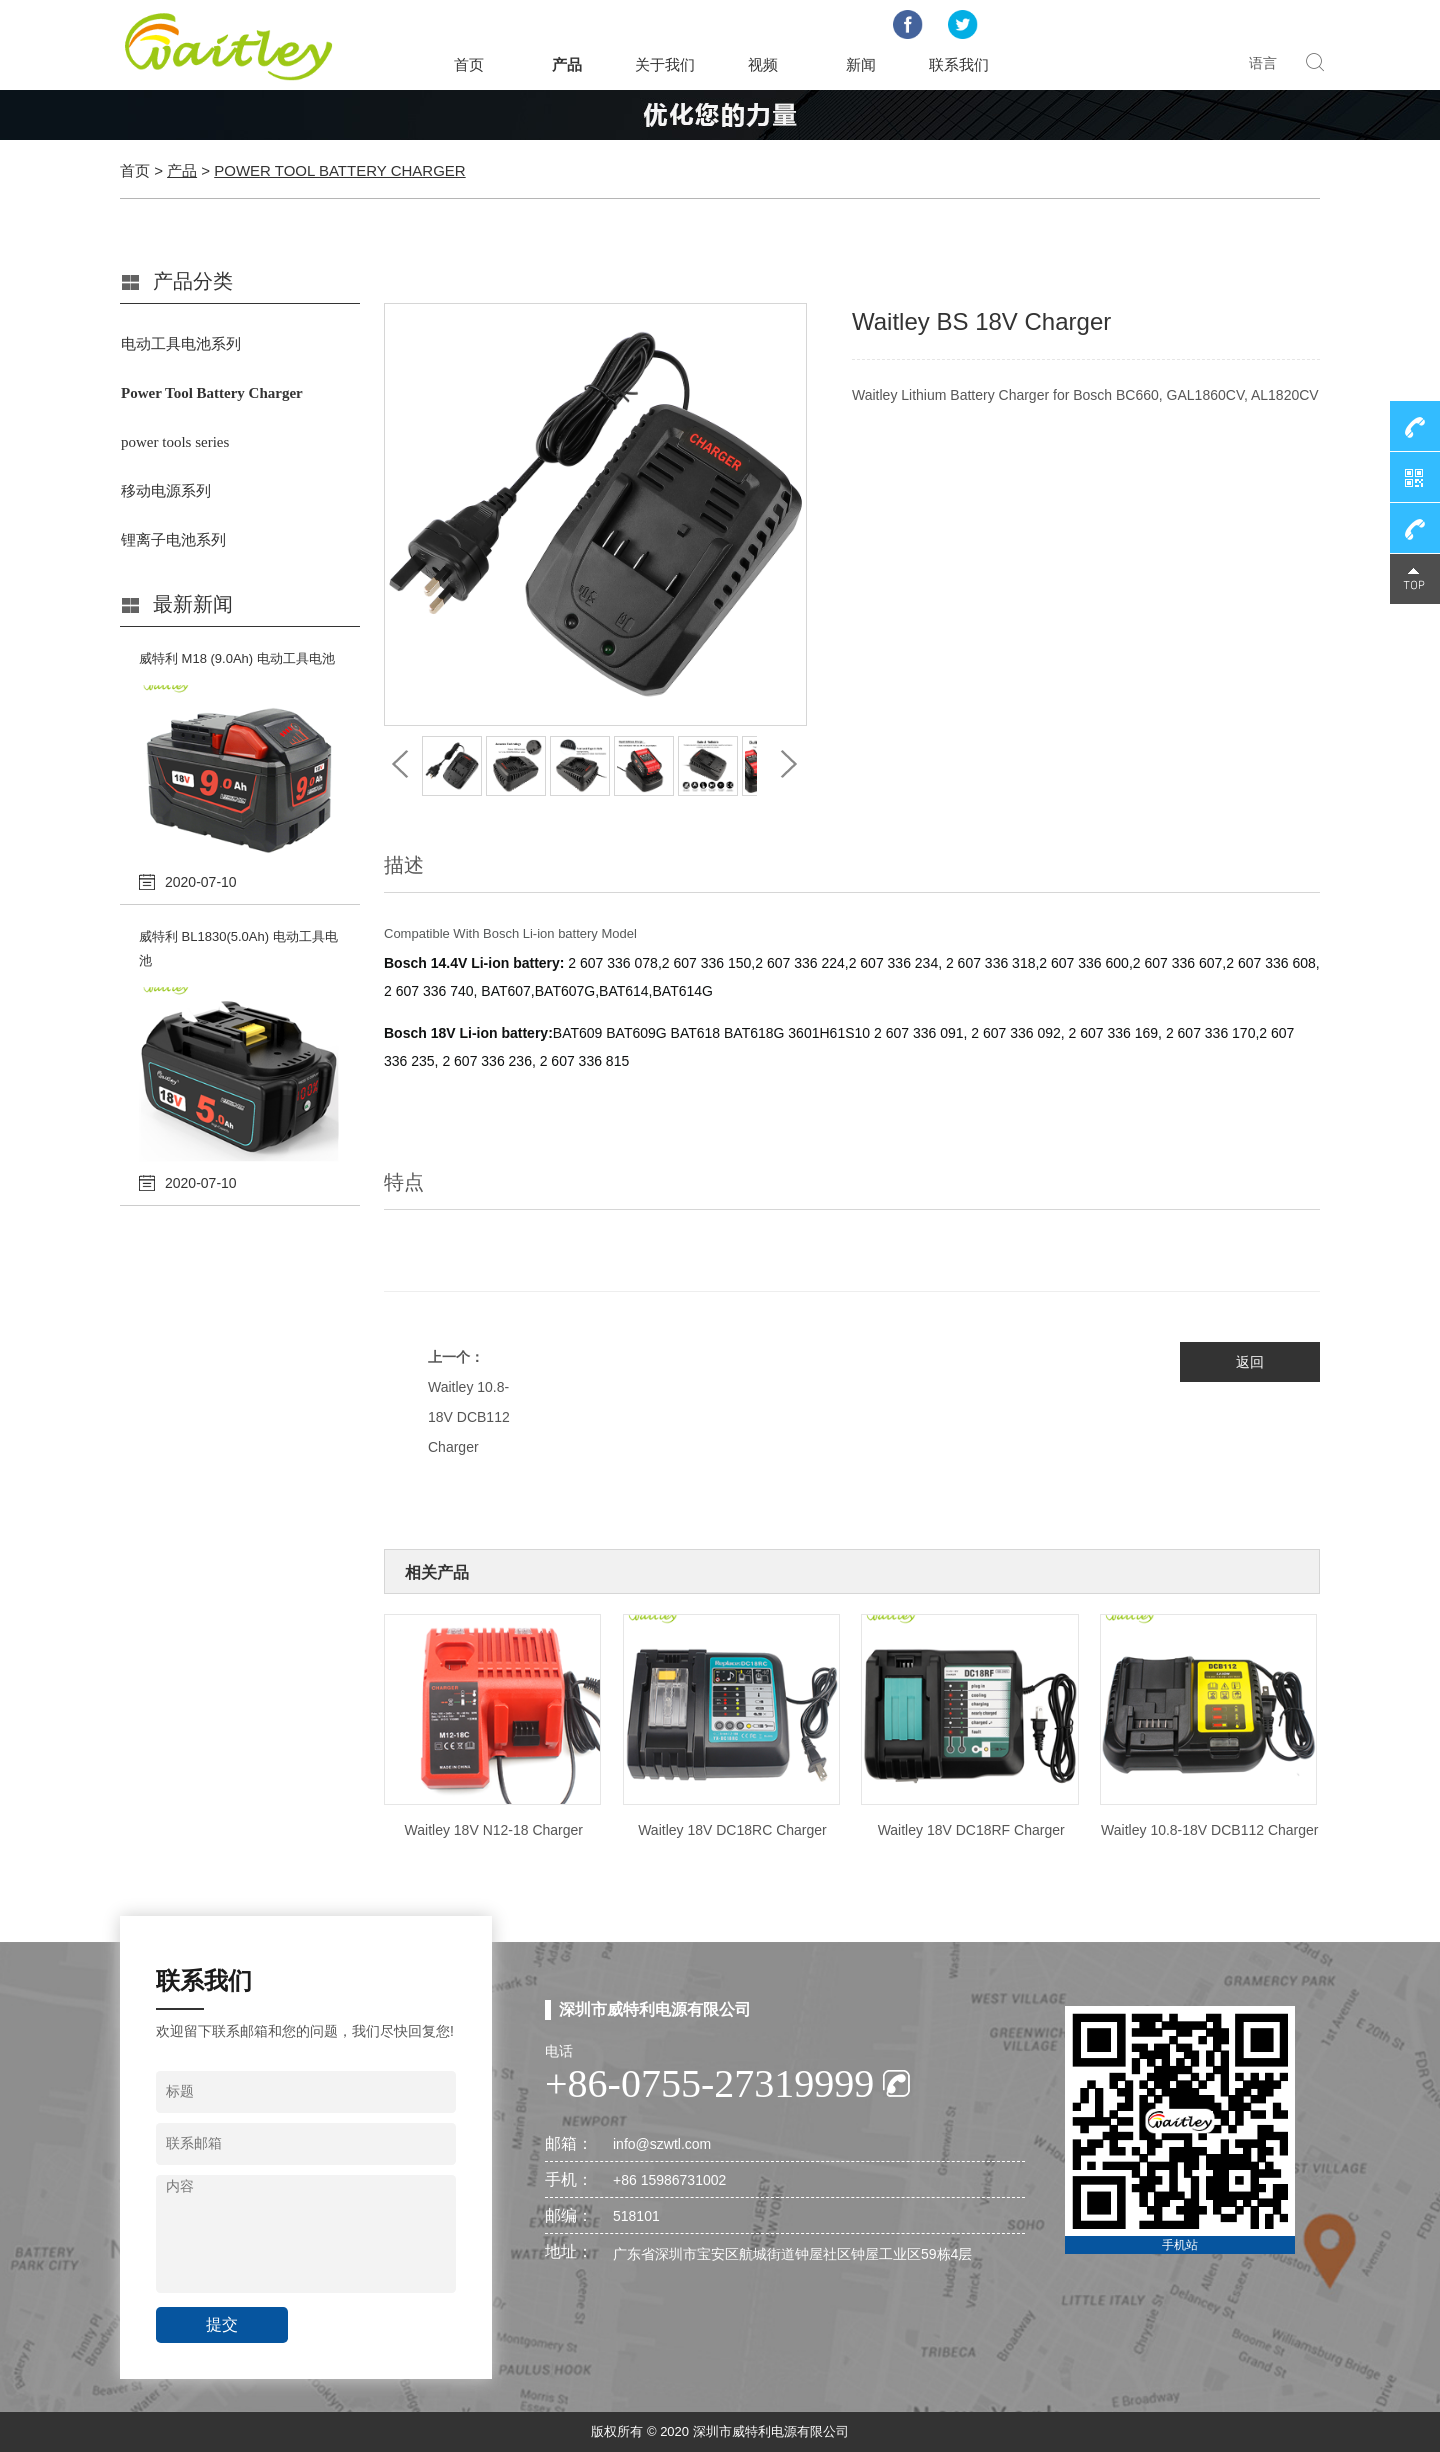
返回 (1250, 1362)
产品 (567, 64)
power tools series (175, 442)
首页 (469, 64)
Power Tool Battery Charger (339, 170)
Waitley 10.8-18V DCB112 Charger (469, 1417)
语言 (1263, 63)
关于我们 (665, 64)
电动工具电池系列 (181, 344)
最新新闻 (193, 604)
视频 (763, 64)
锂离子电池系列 (173, 540)
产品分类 (193, 281)
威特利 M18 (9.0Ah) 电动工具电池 (237, 658)
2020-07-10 (201, 882)
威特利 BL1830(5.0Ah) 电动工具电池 (238, 948)
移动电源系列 (166, 491)
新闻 (861, 64)
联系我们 (959, 64)
